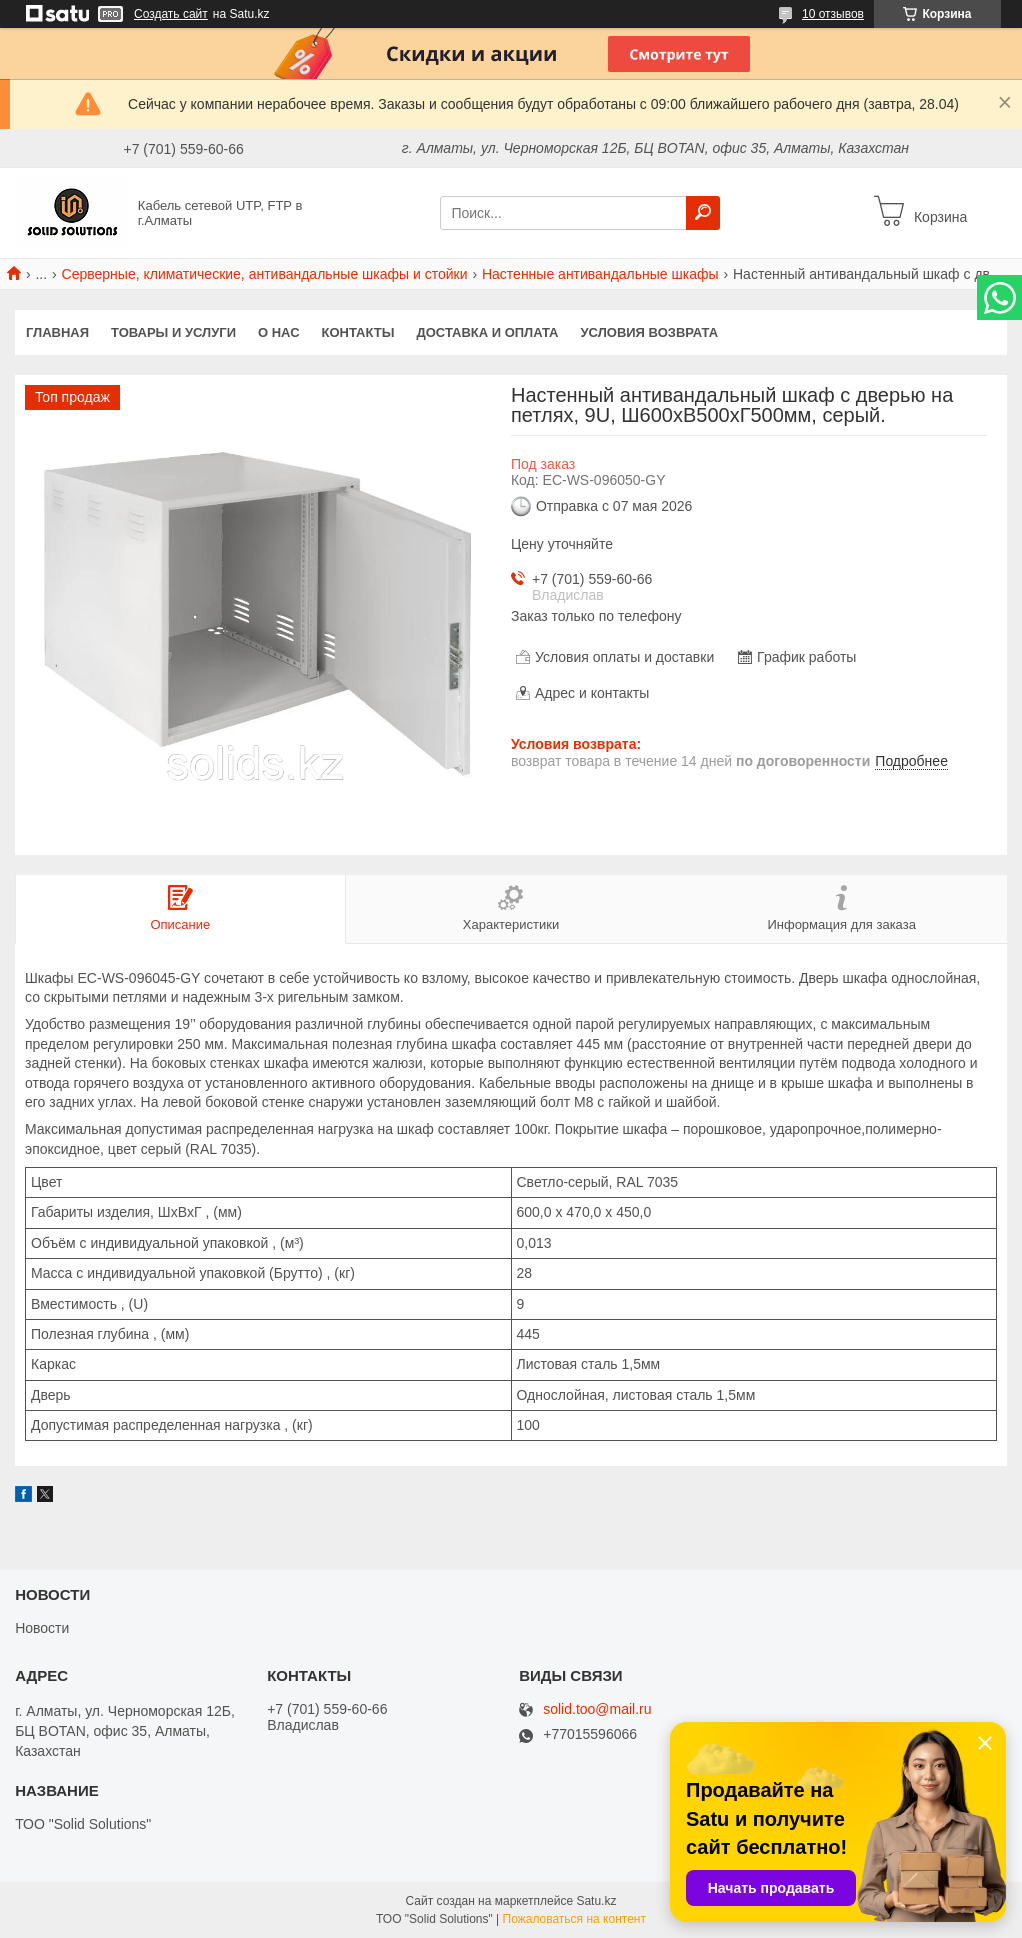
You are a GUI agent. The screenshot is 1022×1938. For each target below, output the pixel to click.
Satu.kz (596, 1901)
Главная (57, 332)
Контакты (358, 332)
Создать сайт (171, 14)
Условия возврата (650, 332)
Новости (42, 1628)
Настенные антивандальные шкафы (600, 274)
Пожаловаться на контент (574, 1919)
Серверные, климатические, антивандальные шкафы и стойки (265, 274)
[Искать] (703, 213)
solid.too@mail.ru (597, 1709)
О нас (279, 332)
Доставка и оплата (487, 332)
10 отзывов (833, 14)
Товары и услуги (173, 332)
